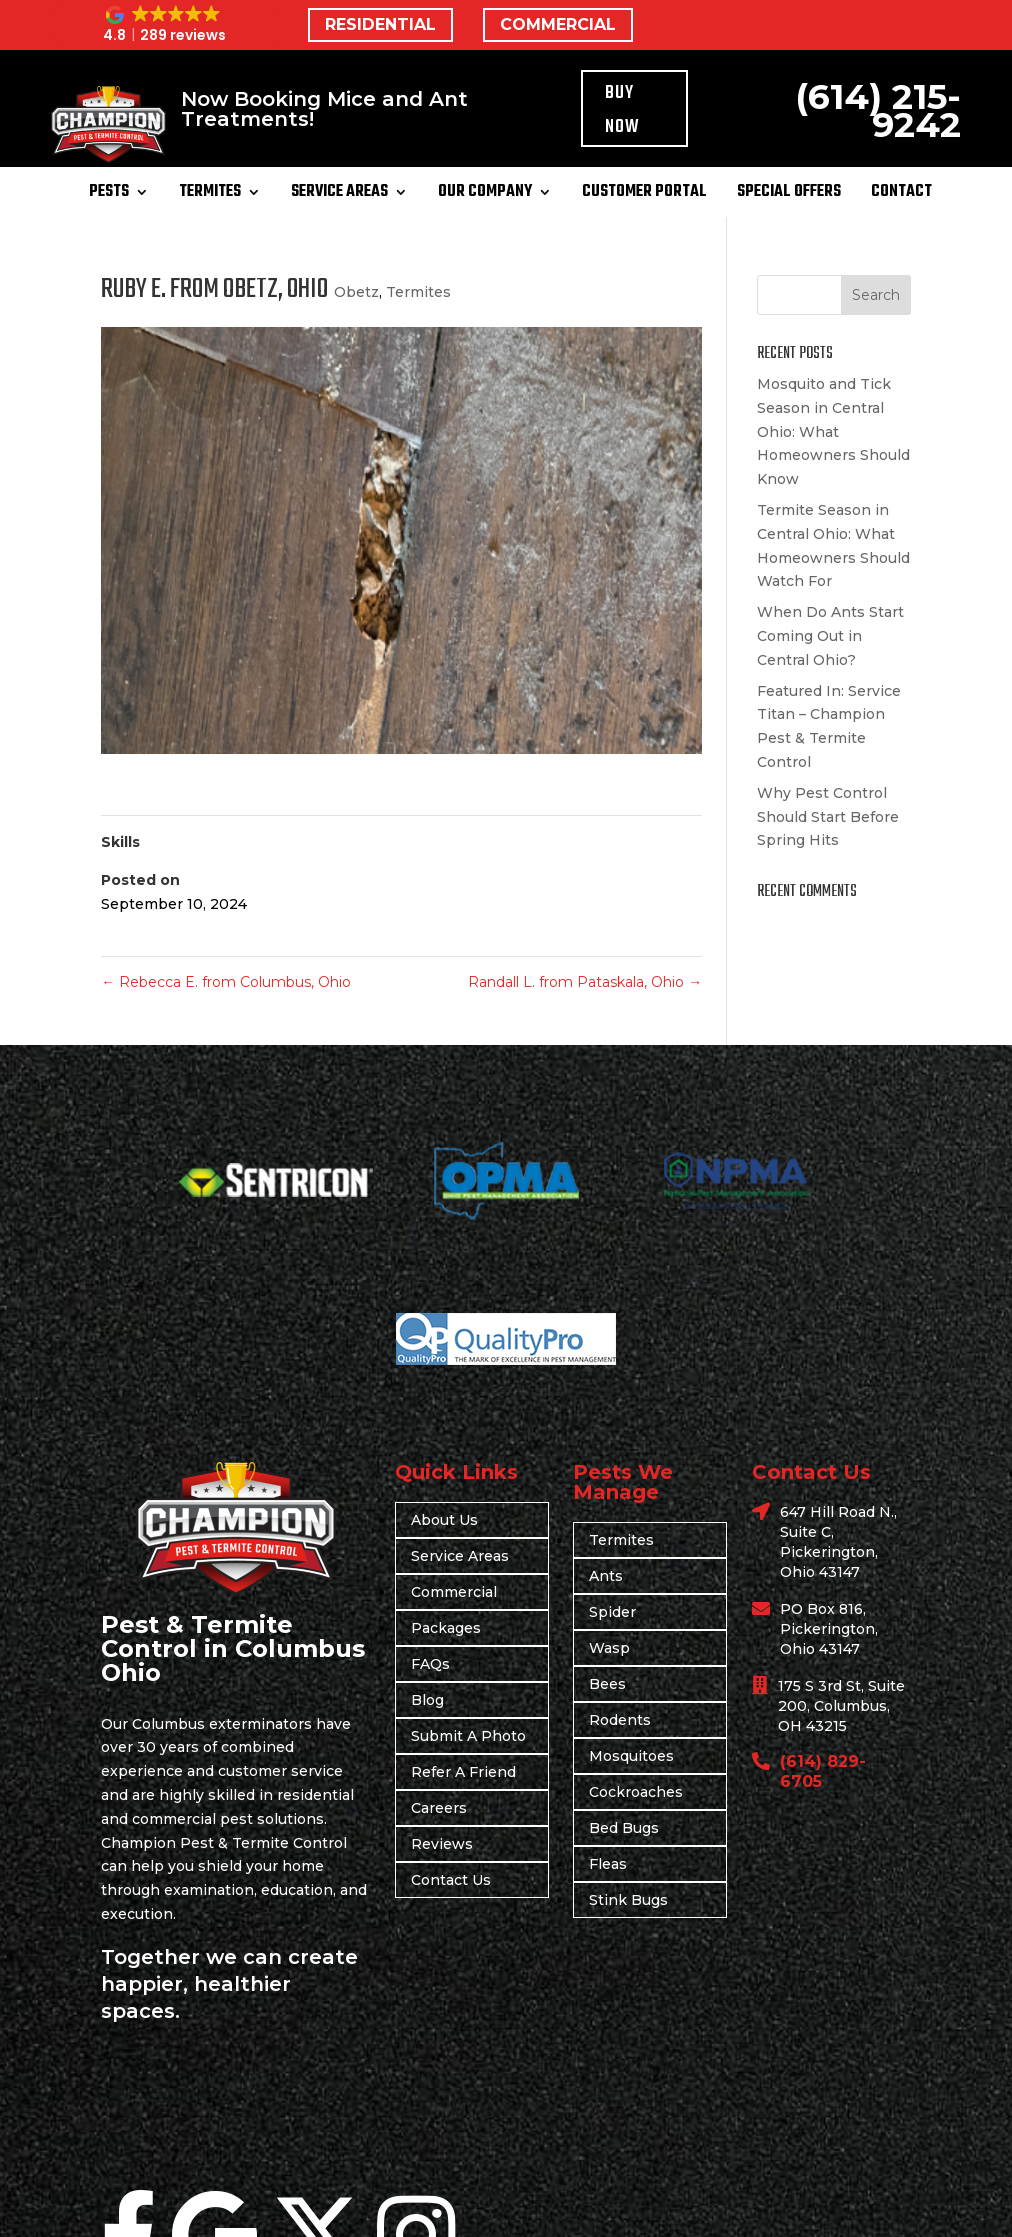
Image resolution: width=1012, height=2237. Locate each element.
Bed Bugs (624, 1828)
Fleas (608, 1864)
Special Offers (789, 195)
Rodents (620, 1720)
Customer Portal (644, 195)
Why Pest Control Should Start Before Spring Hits (828, 817)
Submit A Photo (468, 1736)
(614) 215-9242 (878, 110)
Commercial (454, 1592)
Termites (210, 195)
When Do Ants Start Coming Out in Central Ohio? (830, 636)
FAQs (430, 1664)
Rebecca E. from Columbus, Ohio (226, 982)
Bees (607, 1684)
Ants (606, 1576)
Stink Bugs (628, 1900)
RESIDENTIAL (380, 24)
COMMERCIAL (558, 24)
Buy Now (622, 110)
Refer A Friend (463, 1772)
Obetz (356, 292)
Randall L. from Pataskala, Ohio (585, 982)
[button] (165, 25)
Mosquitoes (631, 1756)
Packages (446, 1628)
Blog (427, 1700)
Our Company (485, 195)
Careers (439, 1808)
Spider (612, 1612)
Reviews (442, 1844)
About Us (444, 1520)
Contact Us (451, 1880)
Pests (109, 195)
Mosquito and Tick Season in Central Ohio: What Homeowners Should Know (833, 431)
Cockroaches (636, 1792)
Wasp (609, 1648)
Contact (901, 195)
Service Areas (339, 195)
